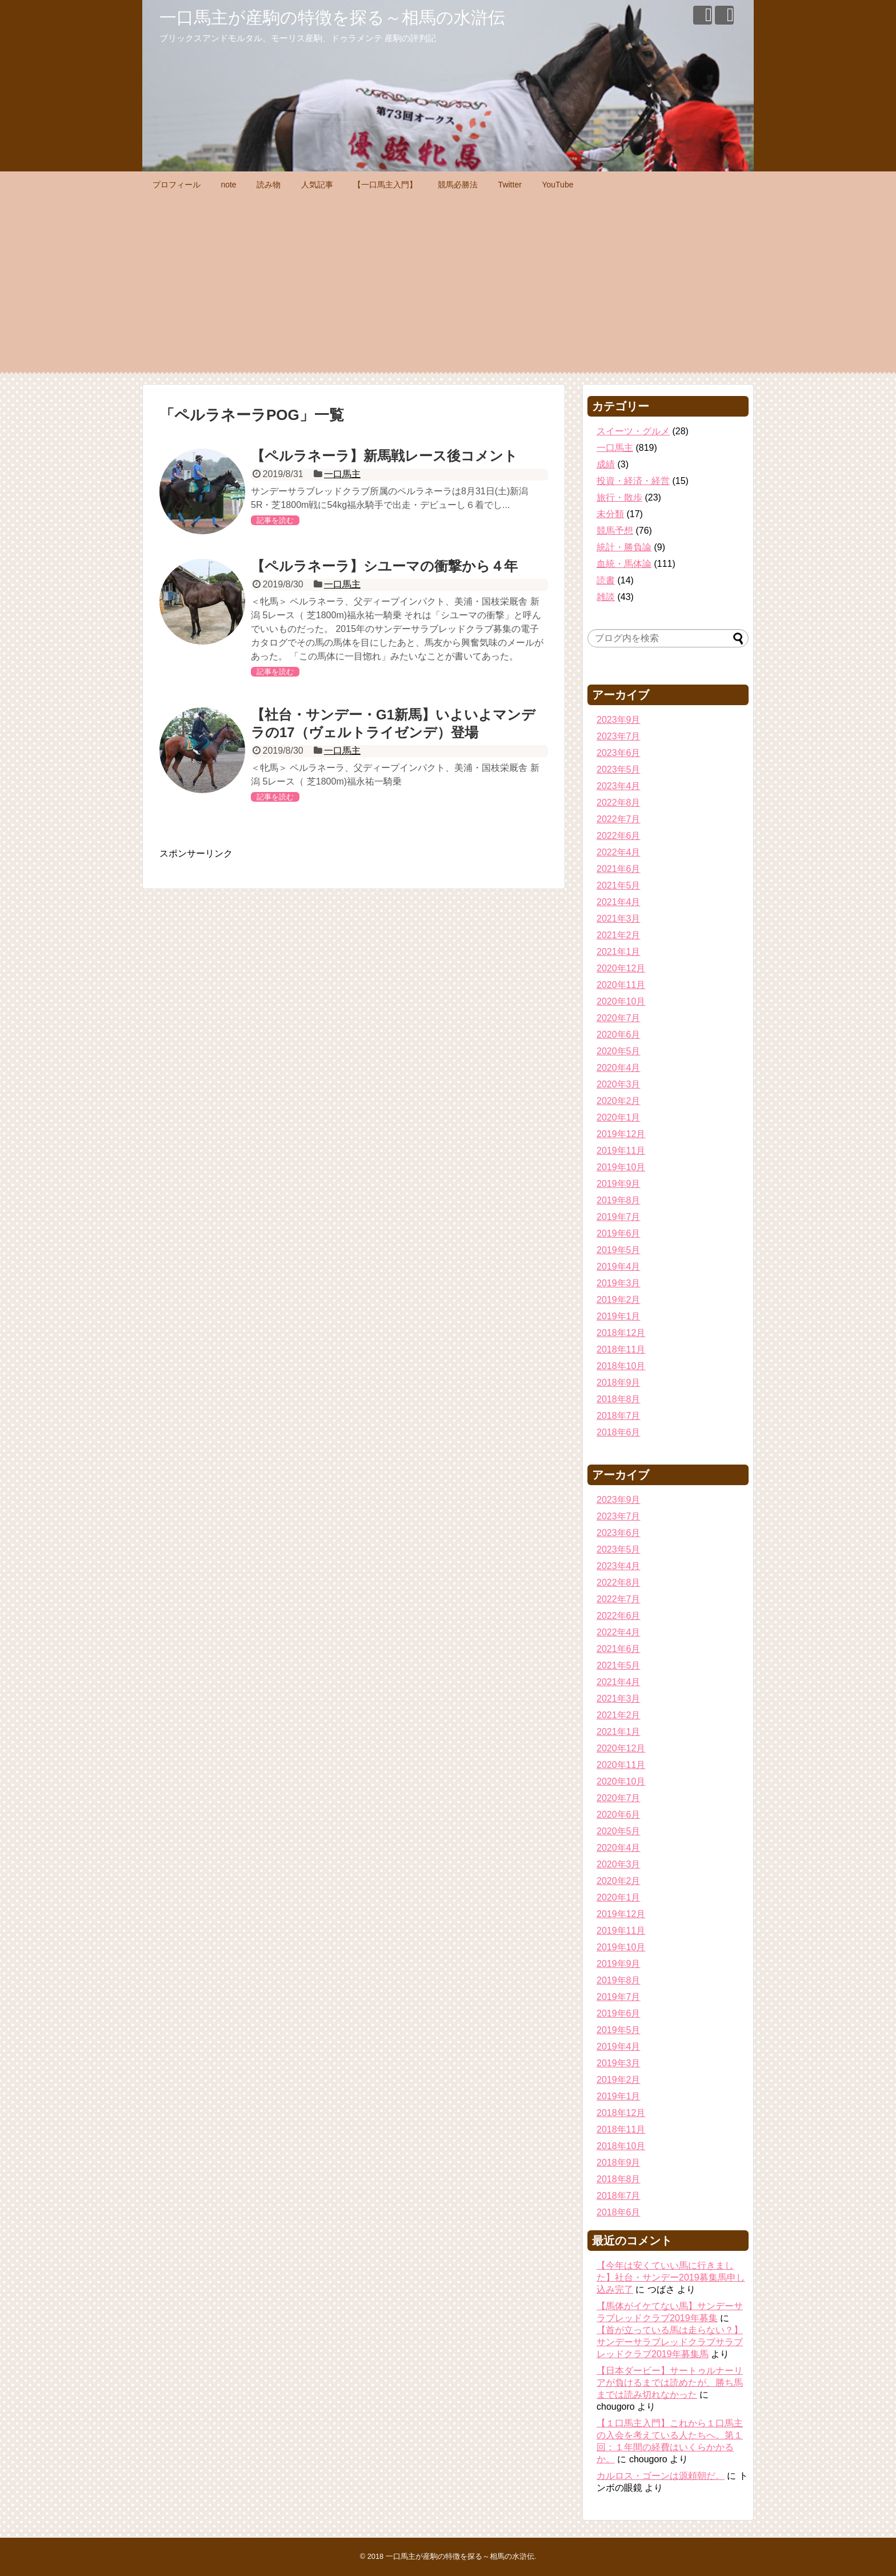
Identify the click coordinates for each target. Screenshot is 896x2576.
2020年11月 (621, 985)
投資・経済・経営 (633, 481)
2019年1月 (619, 1316)
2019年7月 (619, 1217)
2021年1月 (619, 952)
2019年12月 (621, 1134)
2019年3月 (619, 1283)
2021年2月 (619, 935)
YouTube (557, 184)
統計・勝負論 (624, 547)
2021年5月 (619, 885)
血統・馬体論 (624, 564)
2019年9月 (619, 1184)
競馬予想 (615, 530)
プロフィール (177, 184)
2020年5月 (619, 1051)
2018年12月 (621, 1333)
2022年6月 (619, 836)
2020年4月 (619, 1068)
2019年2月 (619, 1300)
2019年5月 (619, 1250)
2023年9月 (619, 720)
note (228, 184)
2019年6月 (619, 1233)
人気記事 (317, 184)
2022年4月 (619, 852)
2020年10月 (621, 1001)
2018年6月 (619, 1432)
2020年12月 (621, 968)
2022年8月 (619, 802)
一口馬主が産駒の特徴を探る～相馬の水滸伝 (332, 17)
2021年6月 (619, 869)
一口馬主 (342, 474)
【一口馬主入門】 (385, 184)
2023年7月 (619, 736)
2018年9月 (619, 1382)
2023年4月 (619, 786)
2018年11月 (621, 1349)
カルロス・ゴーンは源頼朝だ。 (661, 2476)
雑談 (606, 597)
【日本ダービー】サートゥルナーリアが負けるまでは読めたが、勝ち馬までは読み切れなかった (670, 2382)
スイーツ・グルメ (633, 431)
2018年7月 (619, 1416)
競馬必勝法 (458, 184)
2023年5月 (619, 769)
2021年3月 (619, 918)
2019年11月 (621, 1150)
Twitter (510, 184)
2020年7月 (619, 1018)
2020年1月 (619, 1117)
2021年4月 (619, 902)
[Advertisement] (448, 283)
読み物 (269, 184)
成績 (606, 464)
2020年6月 (619, 1034)
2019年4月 (619, 1266)
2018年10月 (621, 1366)
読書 (606, 580)
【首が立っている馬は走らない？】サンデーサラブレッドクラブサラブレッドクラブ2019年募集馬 (670, 2342)
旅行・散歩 (619, 497)
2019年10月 (621, 1167)
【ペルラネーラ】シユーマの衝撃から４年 (384, 566)
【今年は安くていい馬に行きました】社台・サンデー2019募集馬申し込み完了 (671, 2277)
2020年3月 (619, 1084)
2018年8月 (619, 1399)
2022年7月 (619, 819)
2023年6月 (619, 753)
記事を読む (275, 520)
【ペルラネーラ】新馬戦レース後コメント (384, 455)
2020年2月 (619, 1101)
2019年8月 (619, 1200)
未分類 (610, 514)
